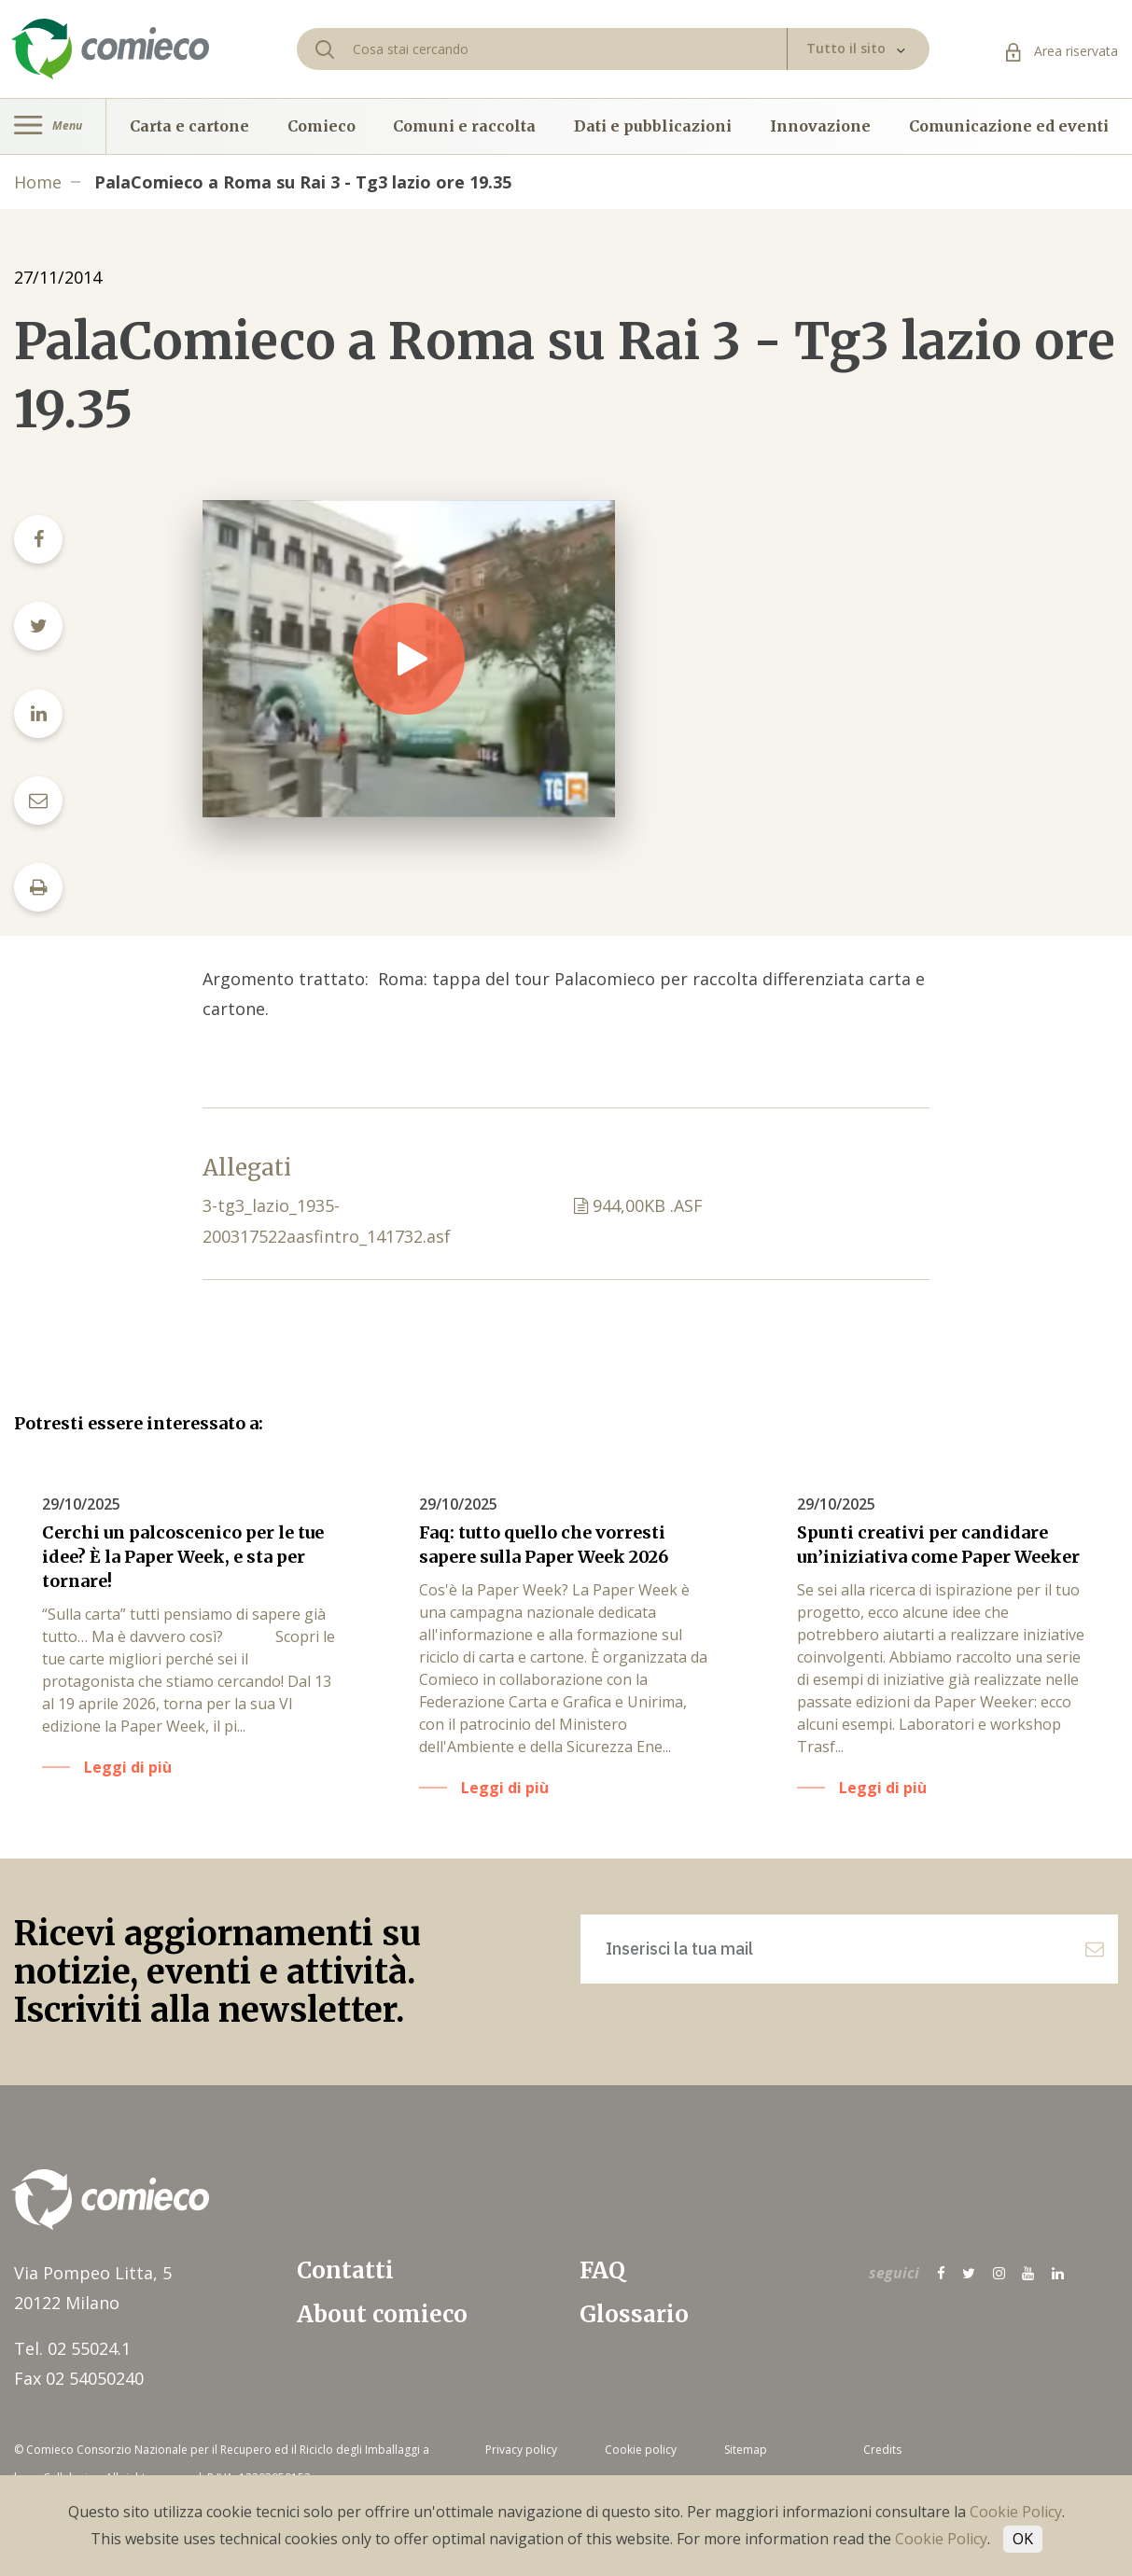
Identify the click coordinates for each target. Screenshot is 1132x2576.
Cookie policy (641, 2450)
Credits (882, 2450)
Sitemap (745, 2450)
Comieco (321, 126)
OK (1023, 2538)
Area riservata (1062, 51)
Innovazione (820, 126)
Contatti (345, 2270)
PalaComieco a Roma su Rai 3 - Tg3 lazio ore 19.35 (302, 182)
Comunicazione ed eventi (1009, 126)
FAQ (602, 2270)
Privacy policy (521, 2450)
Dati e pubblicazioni (653, 126)
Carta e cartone (189, 126)
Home (38, 182)
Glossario (634, 2314)
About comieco (382, 2314)
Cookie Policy (1016, 2511)
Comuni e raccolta (464, 126)
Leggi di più (128, 1767)
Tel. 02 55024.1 (72, 2348)
